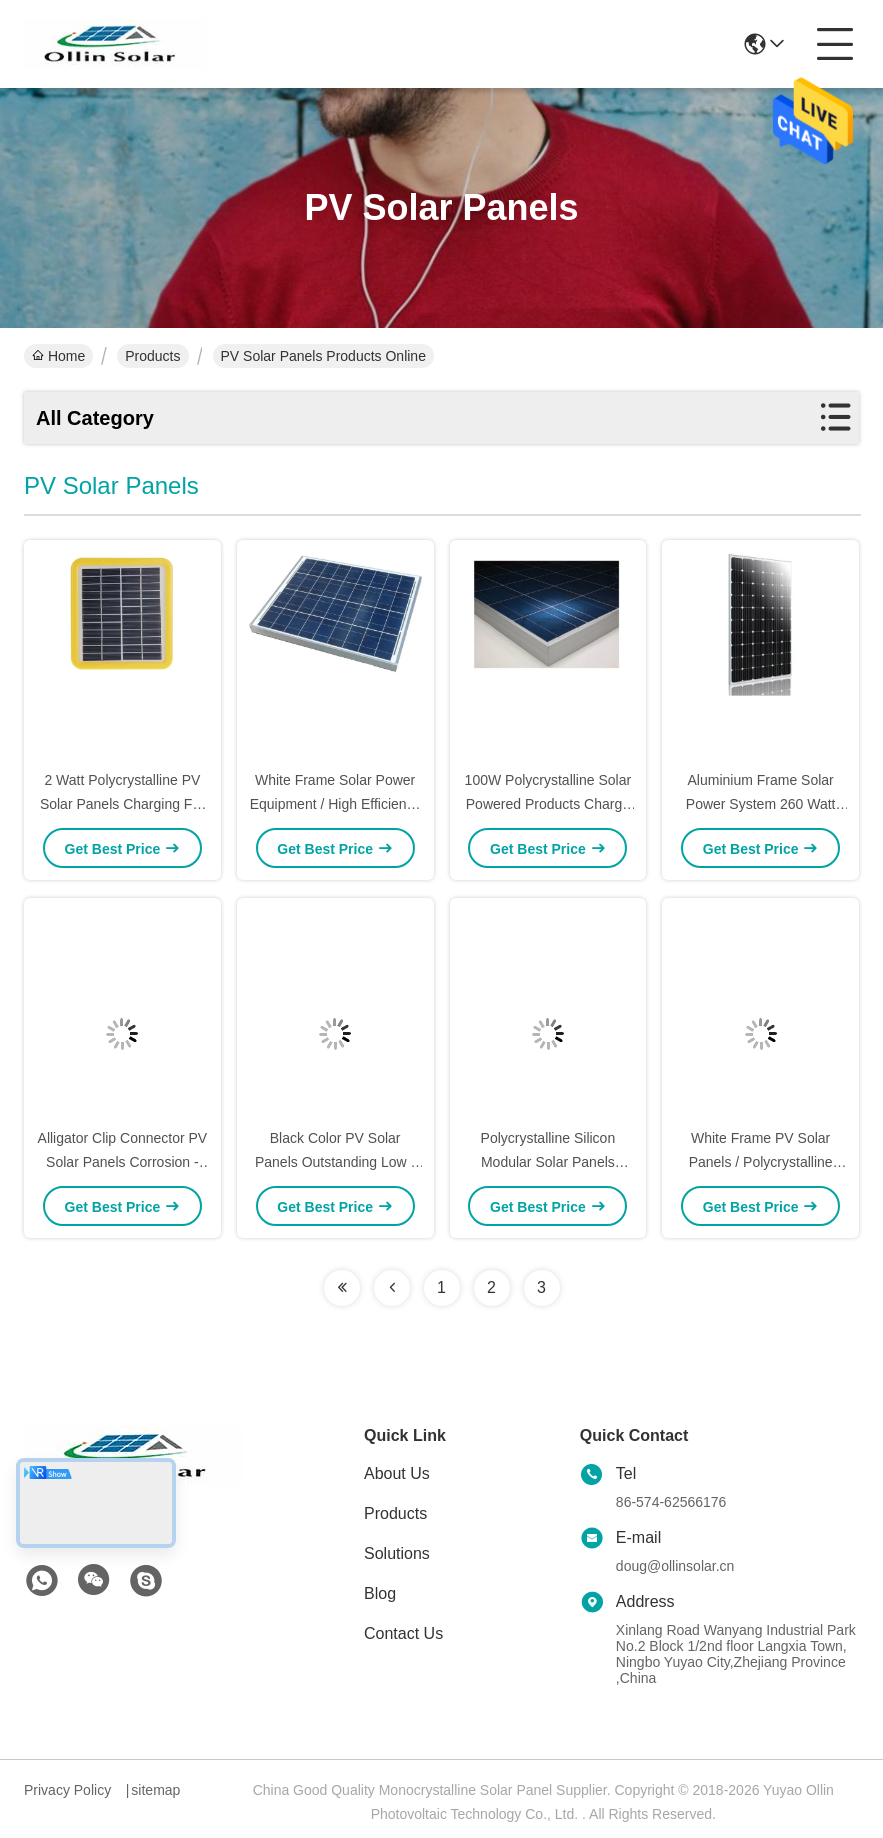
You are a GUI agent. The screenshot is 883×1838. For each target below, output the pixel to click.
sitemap (155, 1790)
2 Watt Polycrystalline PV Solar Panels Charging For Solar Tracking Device (122, 804)
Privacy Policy (67, 1790)
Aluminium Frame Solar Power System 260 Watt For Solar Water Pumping (760, 804)
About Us (397, 1473)
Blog (380, 1593)
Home (58, 356)
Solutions (397, 1553)
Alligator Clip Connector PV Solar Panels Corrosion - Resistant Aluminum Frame (123, 1162)
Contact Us (403, 1633)
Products (152, 356)
